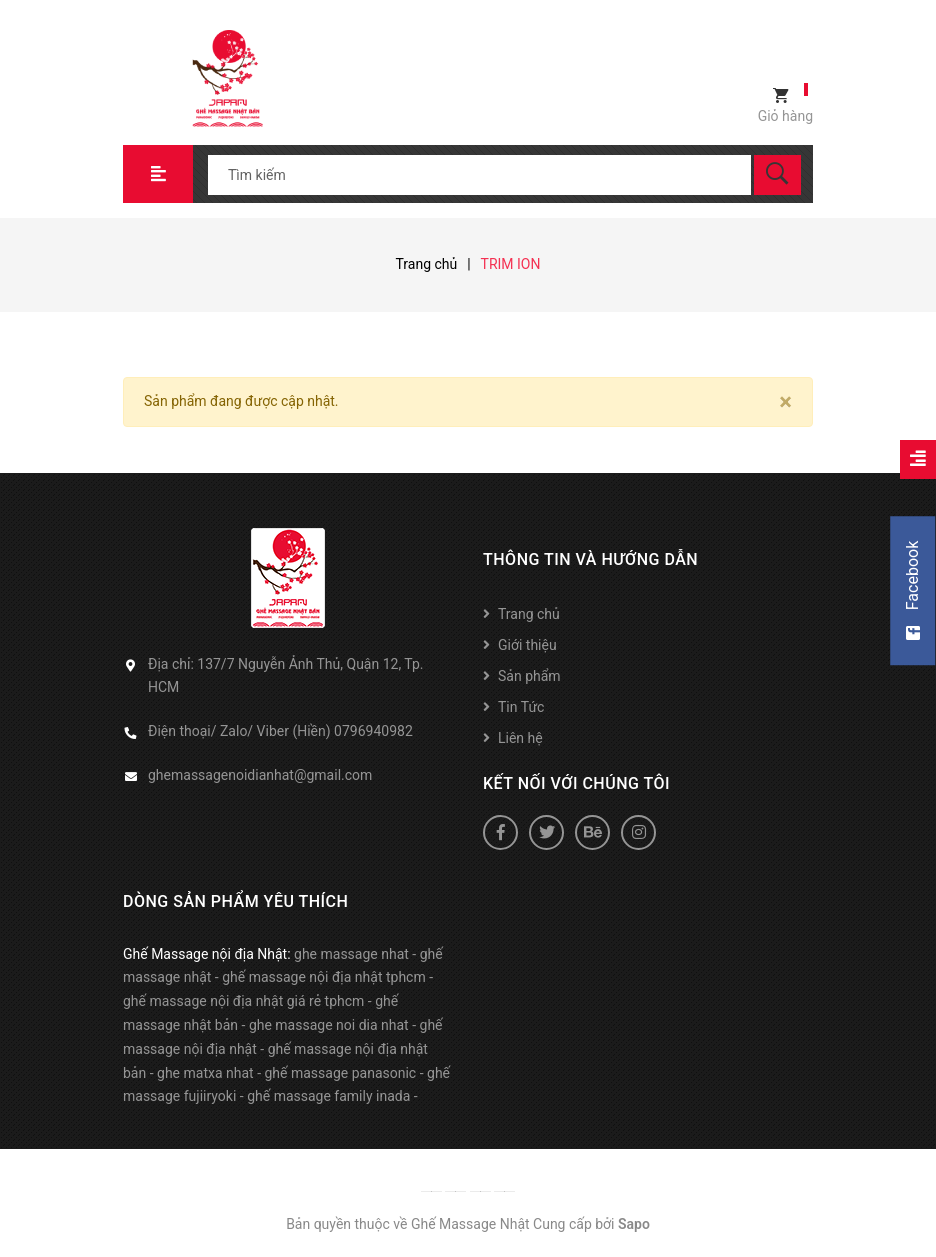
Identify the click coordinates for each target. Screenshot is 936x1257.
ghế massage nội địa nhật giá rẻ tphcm (243, 1001)
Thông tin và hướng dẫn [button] (590, 559)
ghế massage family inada (328, 1096)
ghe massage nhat (351, 954)
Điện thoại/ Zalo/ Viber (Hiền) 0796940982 (280, 731)
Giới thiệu (527, 645)
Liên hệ (520, 738)
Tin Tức (521, 707)
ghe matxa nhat (205, 1073)
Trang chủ (529, 614)
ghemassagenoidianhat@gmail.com (260, 775)
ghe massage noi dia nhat (329, 1025)
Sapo (634, 1224)
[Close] (785, 402)
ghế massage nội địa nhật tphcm (324, 977)
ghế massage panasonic (341, 1073)
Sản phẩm (529, 676)
